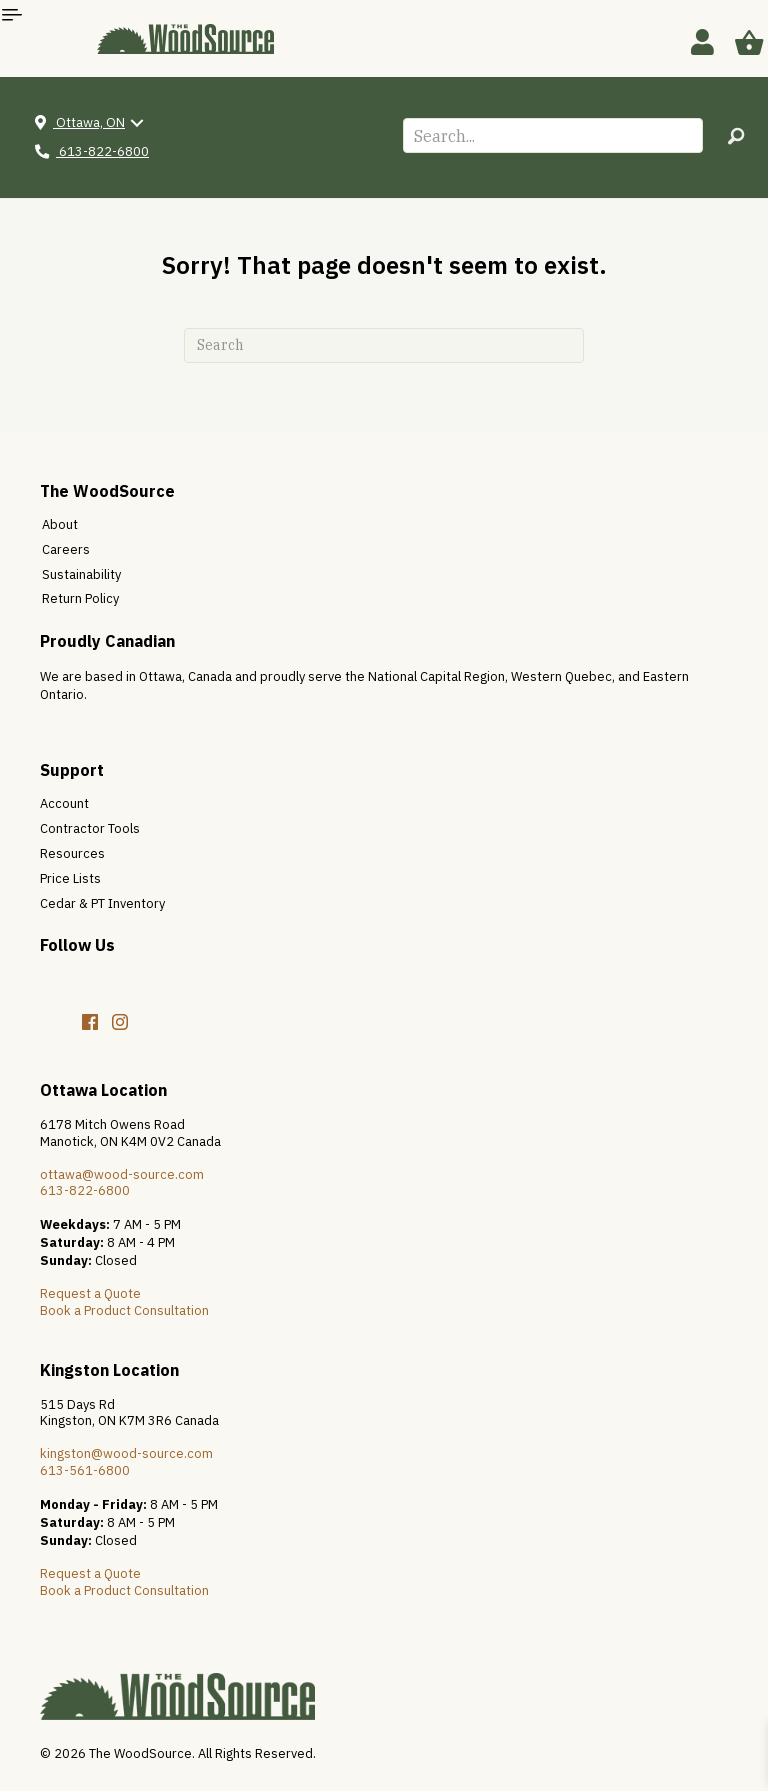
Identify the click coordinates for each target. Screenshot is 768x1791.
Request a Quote (90, 1293)
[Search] (384, 345)
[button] (735, 135)
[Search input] (553, 135)
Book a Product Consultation (124, 1310)
